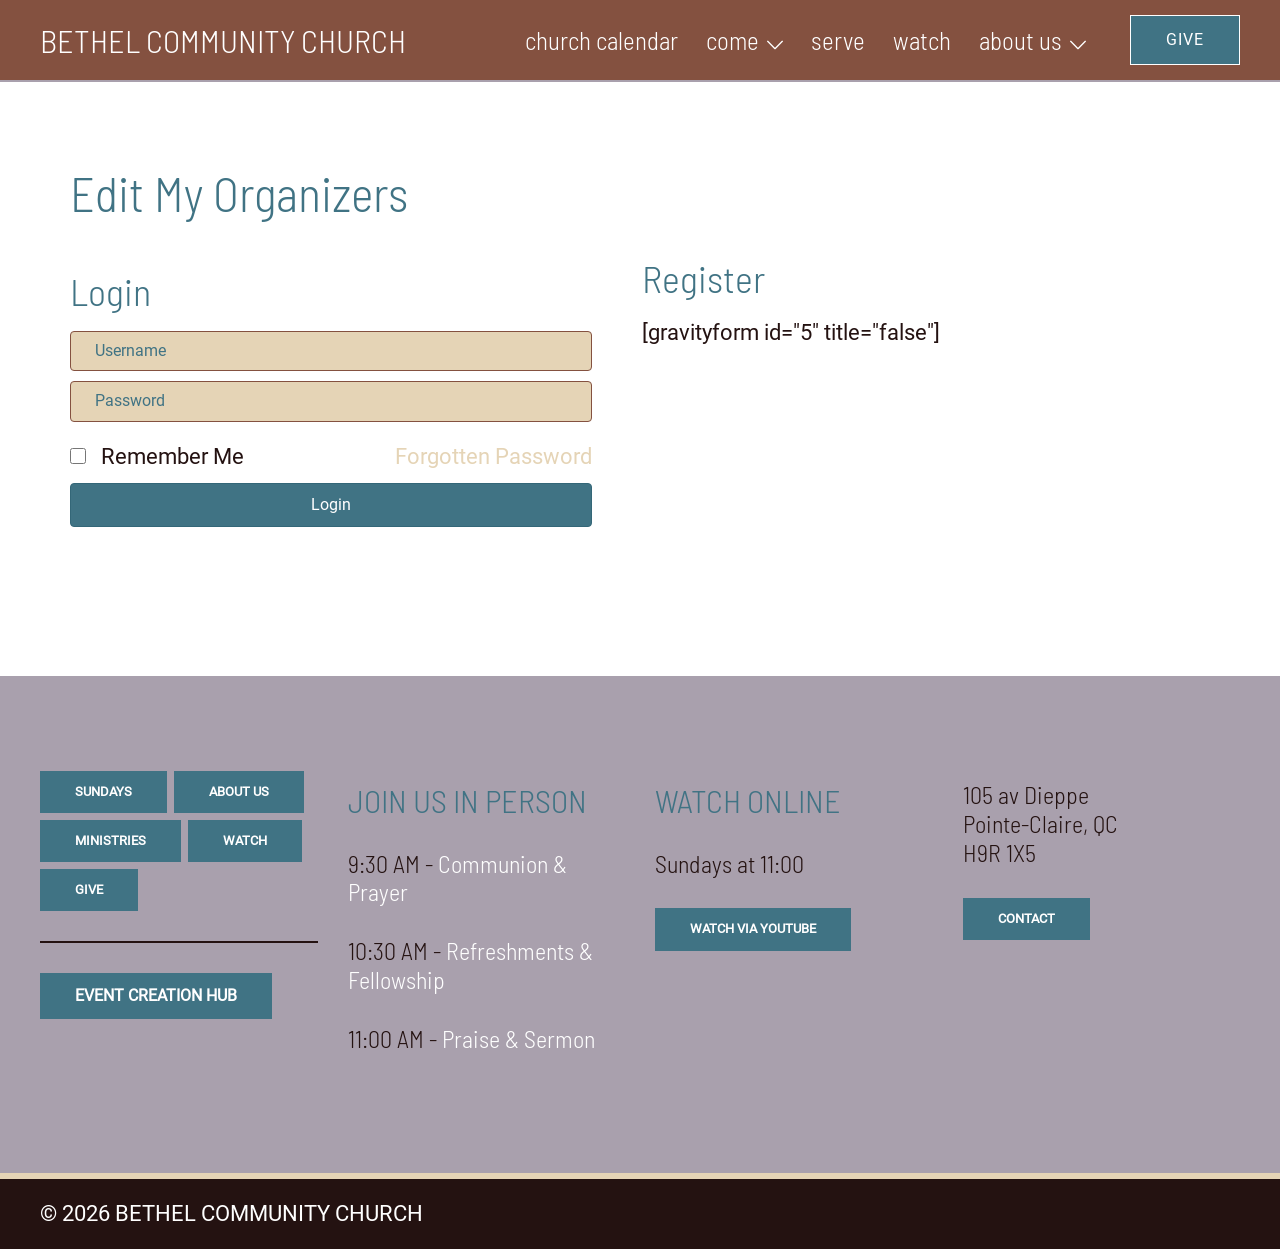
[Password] (331, 401)
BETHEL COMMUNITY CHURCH (223, 40)
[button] (331, 505)
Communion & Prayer (457, 878)
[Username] (331, 351)
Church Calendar (601, 40)
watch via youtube (753, 928)
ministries (110, 840)
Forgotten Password (493, 456)
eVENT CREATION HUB (156, 995)
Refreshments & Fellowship (470, 965)
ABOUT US (1020, 40)
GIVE (1185, 39)
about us (239, 791)
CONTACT (1026, 918)
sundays (103, 791)
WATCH (922, 40)
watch (245, 840)
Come (732, 40)
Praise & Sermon (518, 1038)
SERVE (838, 40)
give (89, 889)
